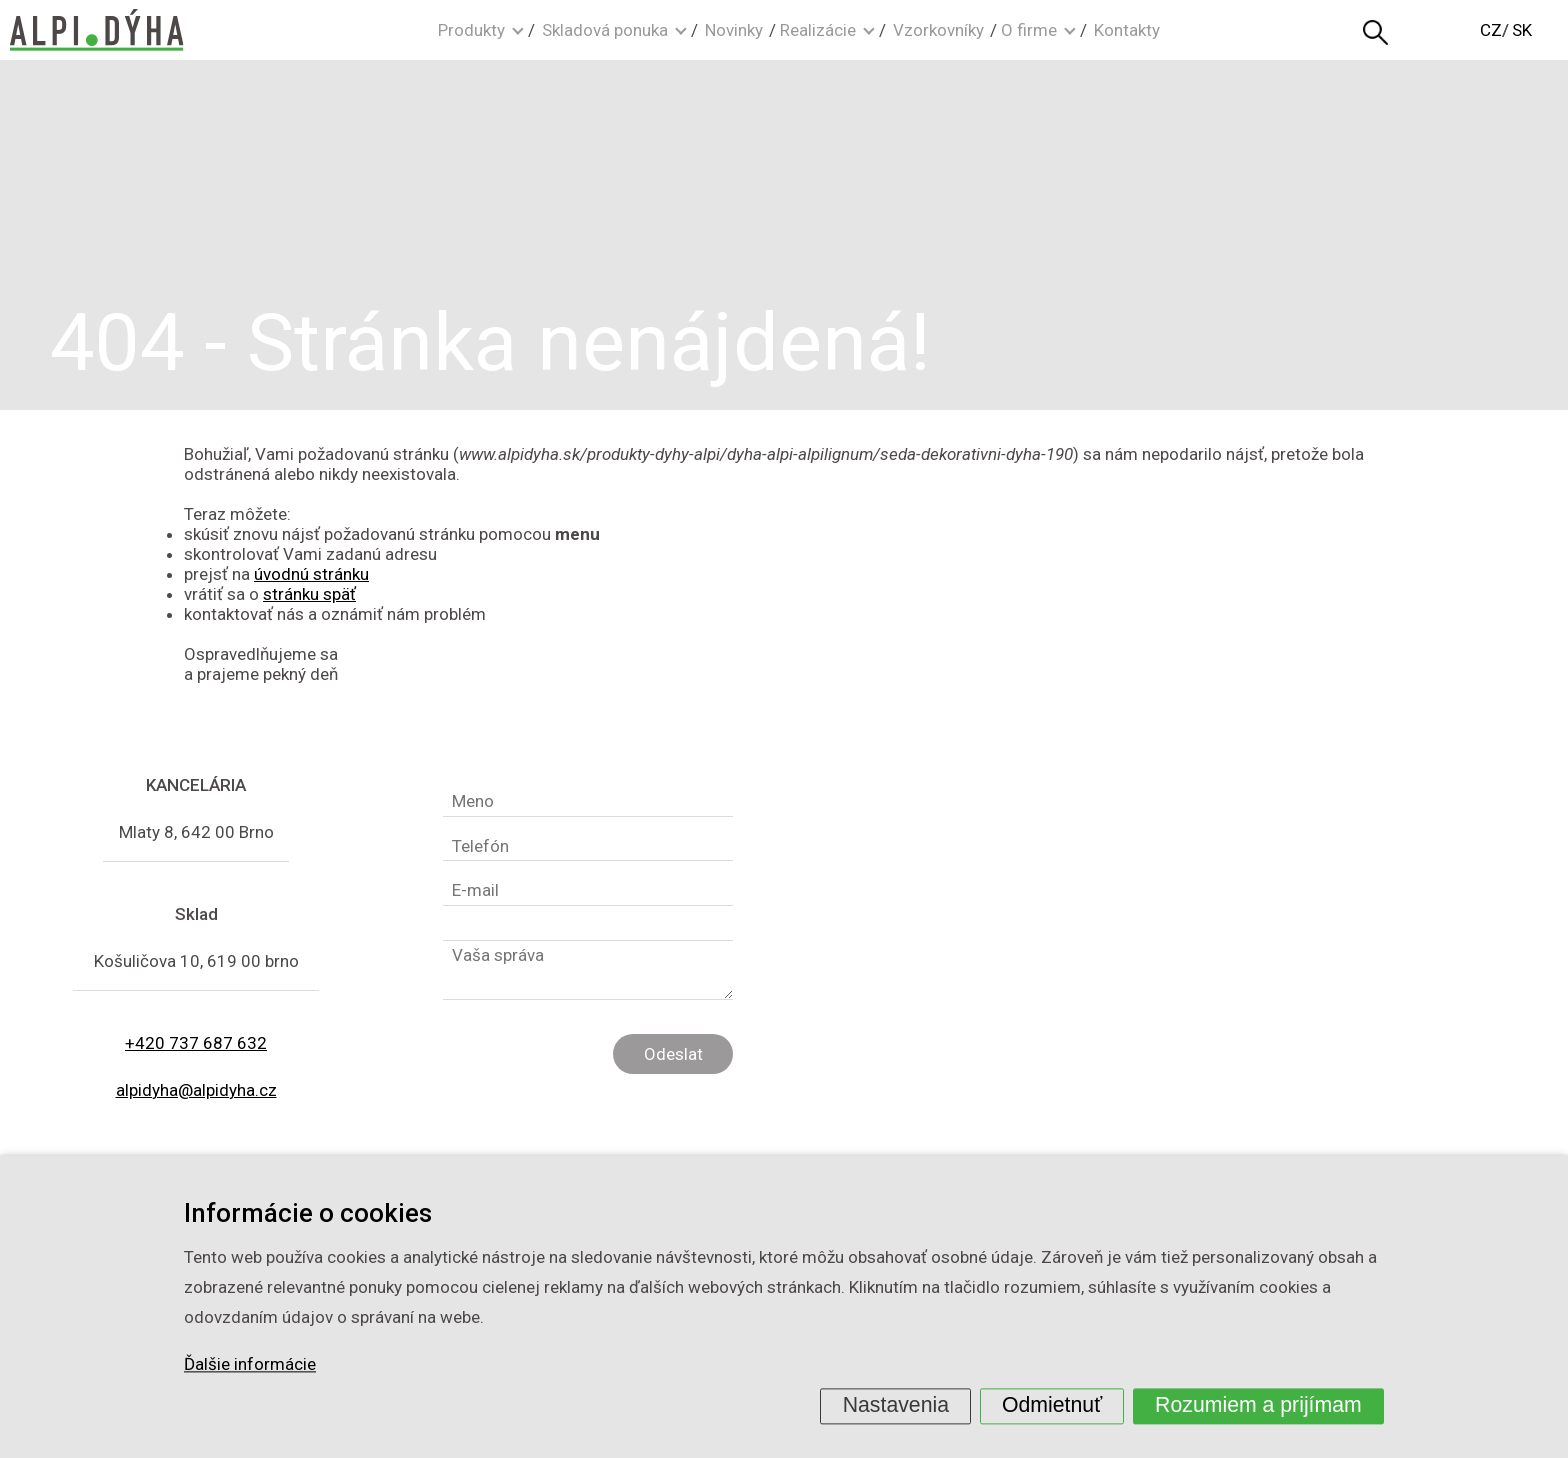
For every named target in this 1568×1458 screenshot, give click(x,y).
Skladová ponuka (605, 30)
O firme (1029, 30)
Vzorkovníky (938, 30)
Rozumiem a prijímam (1258, 1405)
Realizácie (818, 30)
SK (1522, 30)
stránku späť (309, 594)
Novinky (734, 30)
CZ (1491, 30)
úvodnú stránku (311, 574)
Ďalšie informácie (250, 1365)
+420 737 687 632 (196, 1043)
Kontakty (1127, 30)
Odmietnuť (1052, 1405)
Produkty (471, 30)
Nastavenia (896, 1405)
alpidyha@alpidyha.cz (196, 1090)
